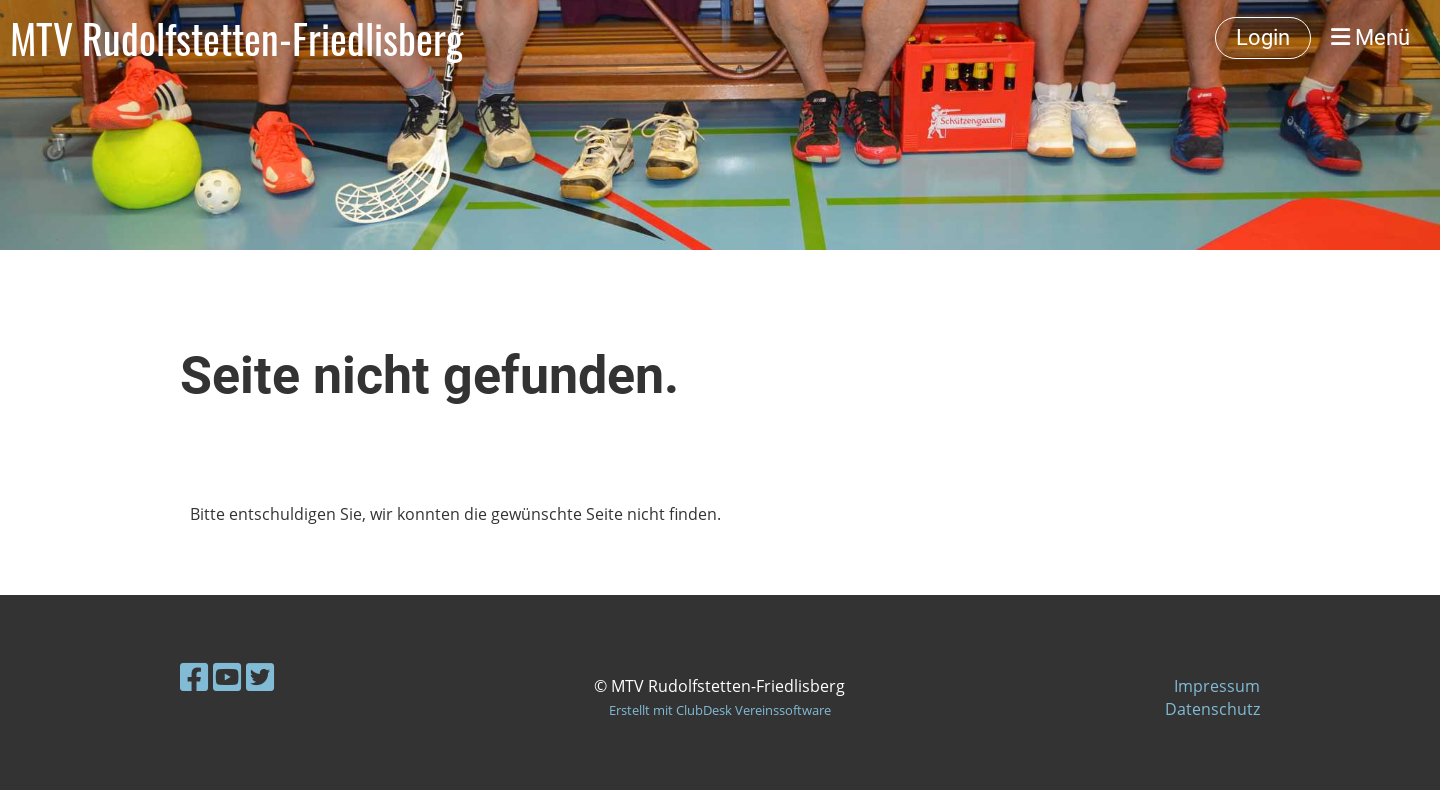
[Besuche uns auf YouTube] (227, 676)
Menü (1370, 37)
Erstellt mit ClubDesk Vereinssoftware (720, 710)
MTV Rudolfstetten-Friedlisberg (236, 38)
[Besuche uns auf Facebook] (194, 676)
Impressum (1217, 686)
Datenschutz (1212, 709)
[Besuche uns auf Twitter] (260, 676)
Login (1263, 37)
